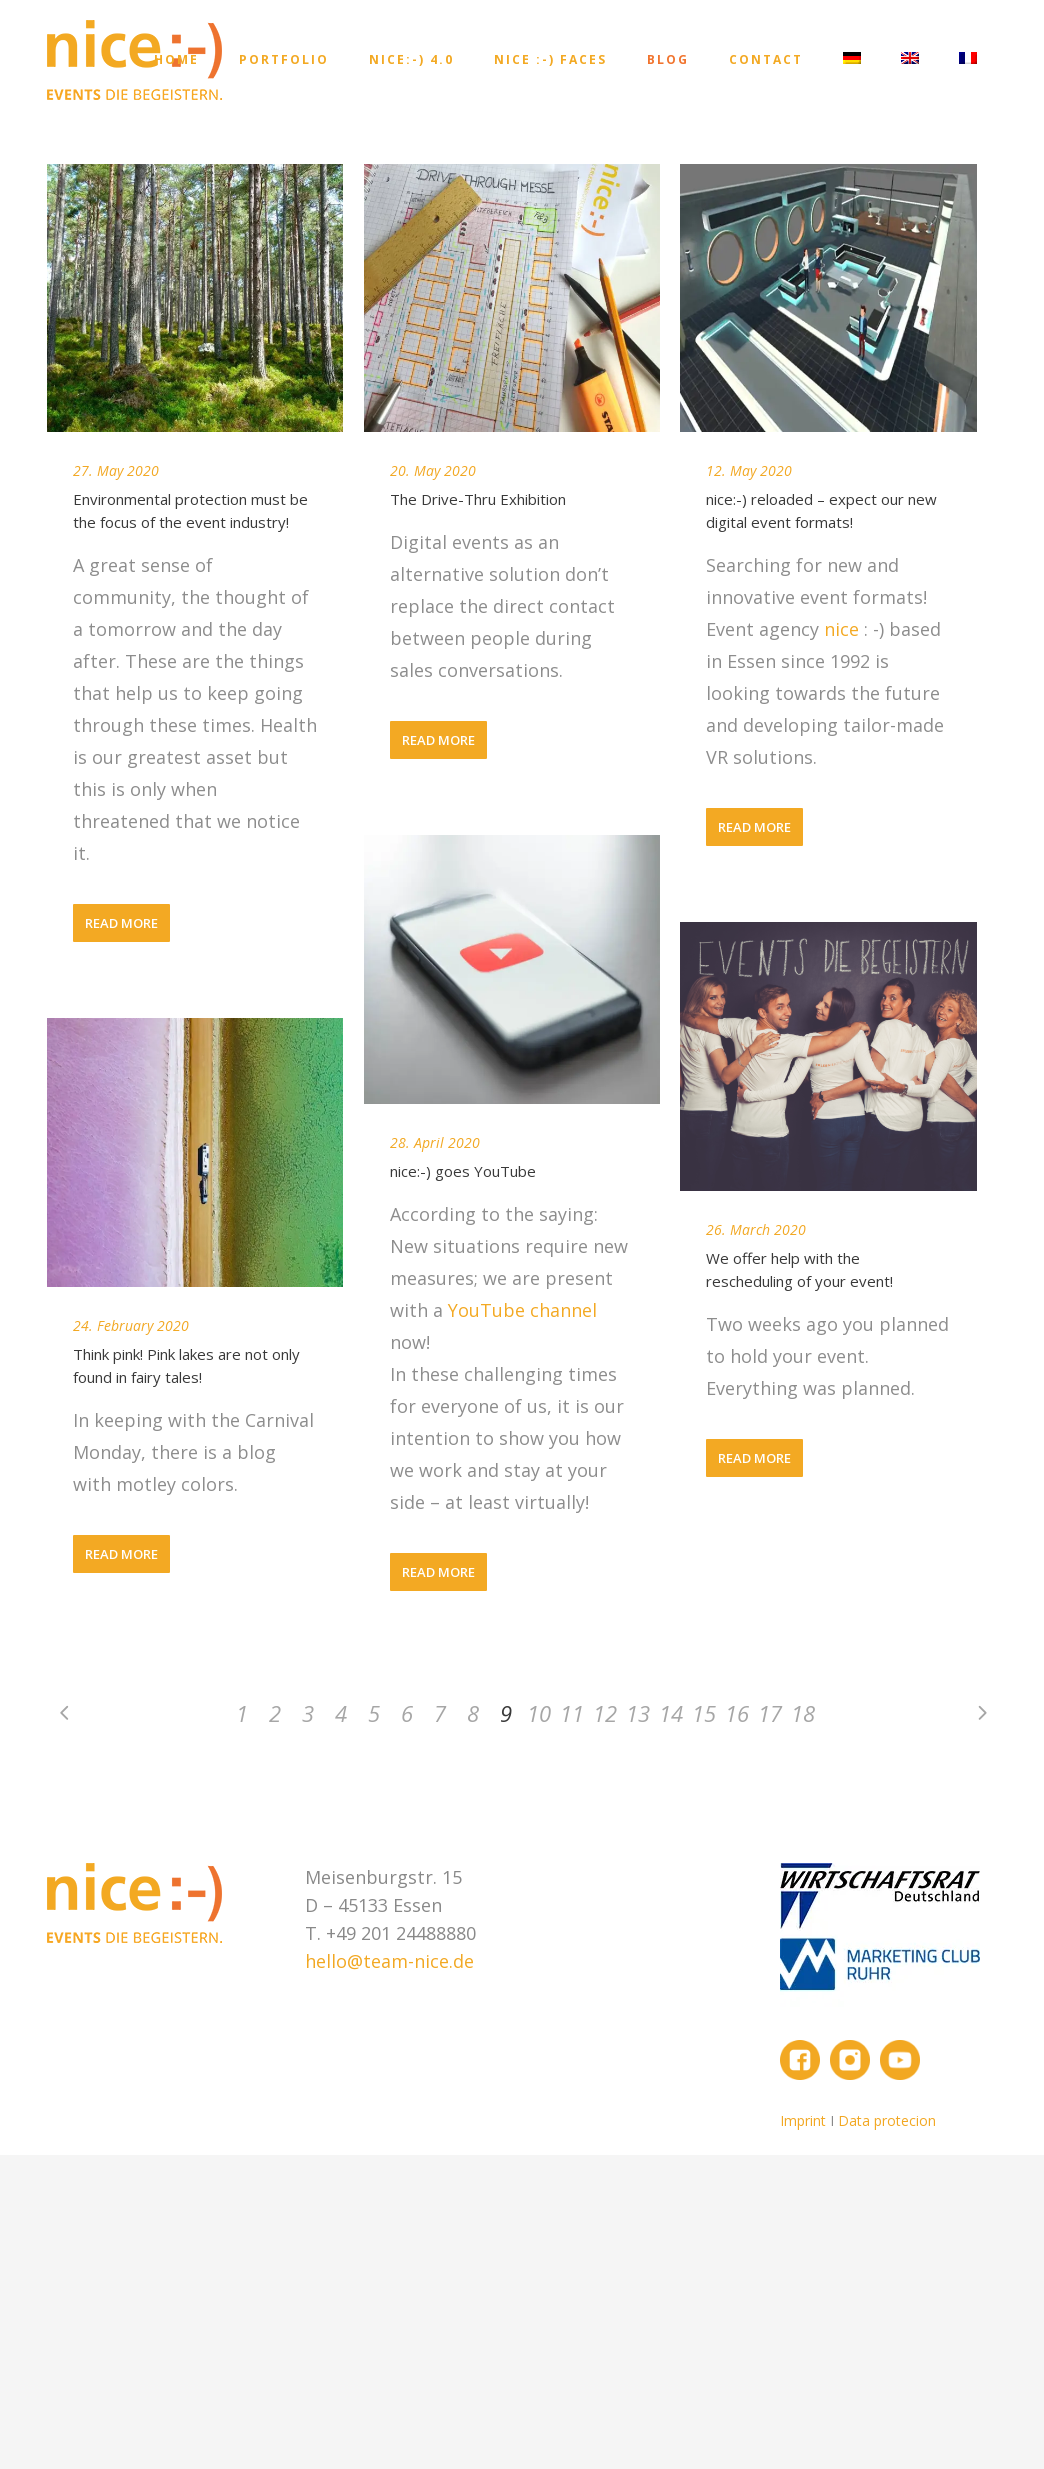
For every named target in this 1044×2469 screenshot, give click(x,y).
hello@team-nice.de (389, 1961)
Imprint (805, 2120)
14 (671, 1713)
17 (770, 1713)
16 (737, 1713)
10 (539, 1713)
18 (803, 1713)
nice (844, 629)
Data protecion (887, 2120)
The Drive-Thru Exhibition (478, 499)
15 (704, 1713)
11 (572, 1713)
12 (605, 1713)
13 (638, 1713)
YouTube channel (522, 1310)
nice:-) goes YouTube (463, 1171)
